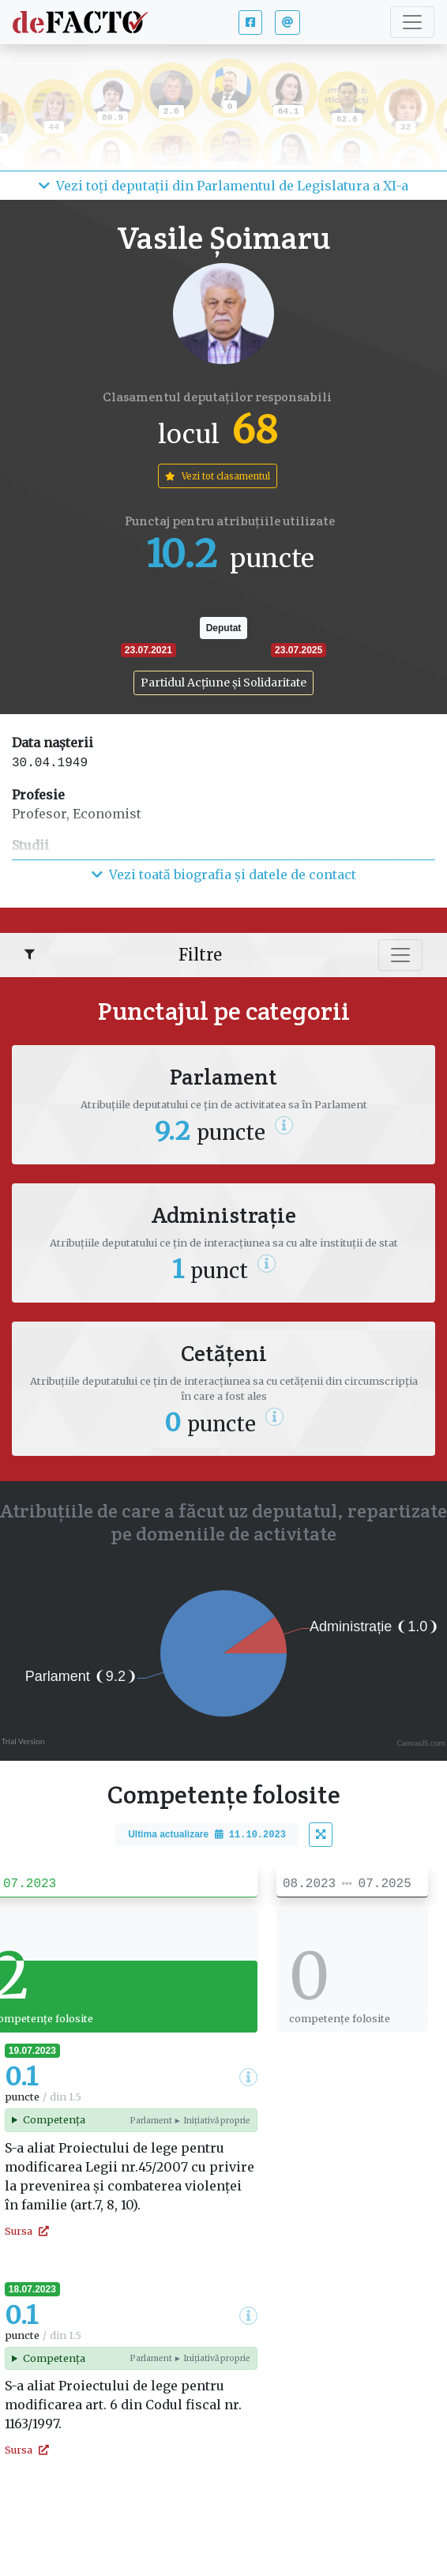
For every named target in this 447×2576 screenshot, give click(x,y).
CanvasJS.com (420, 1743)
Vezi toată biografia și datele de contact (224, 874)
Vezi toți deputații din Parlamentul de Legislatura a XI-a (223, 186)
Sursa (27, 2230)
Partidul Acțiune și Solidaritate (223, 682)
